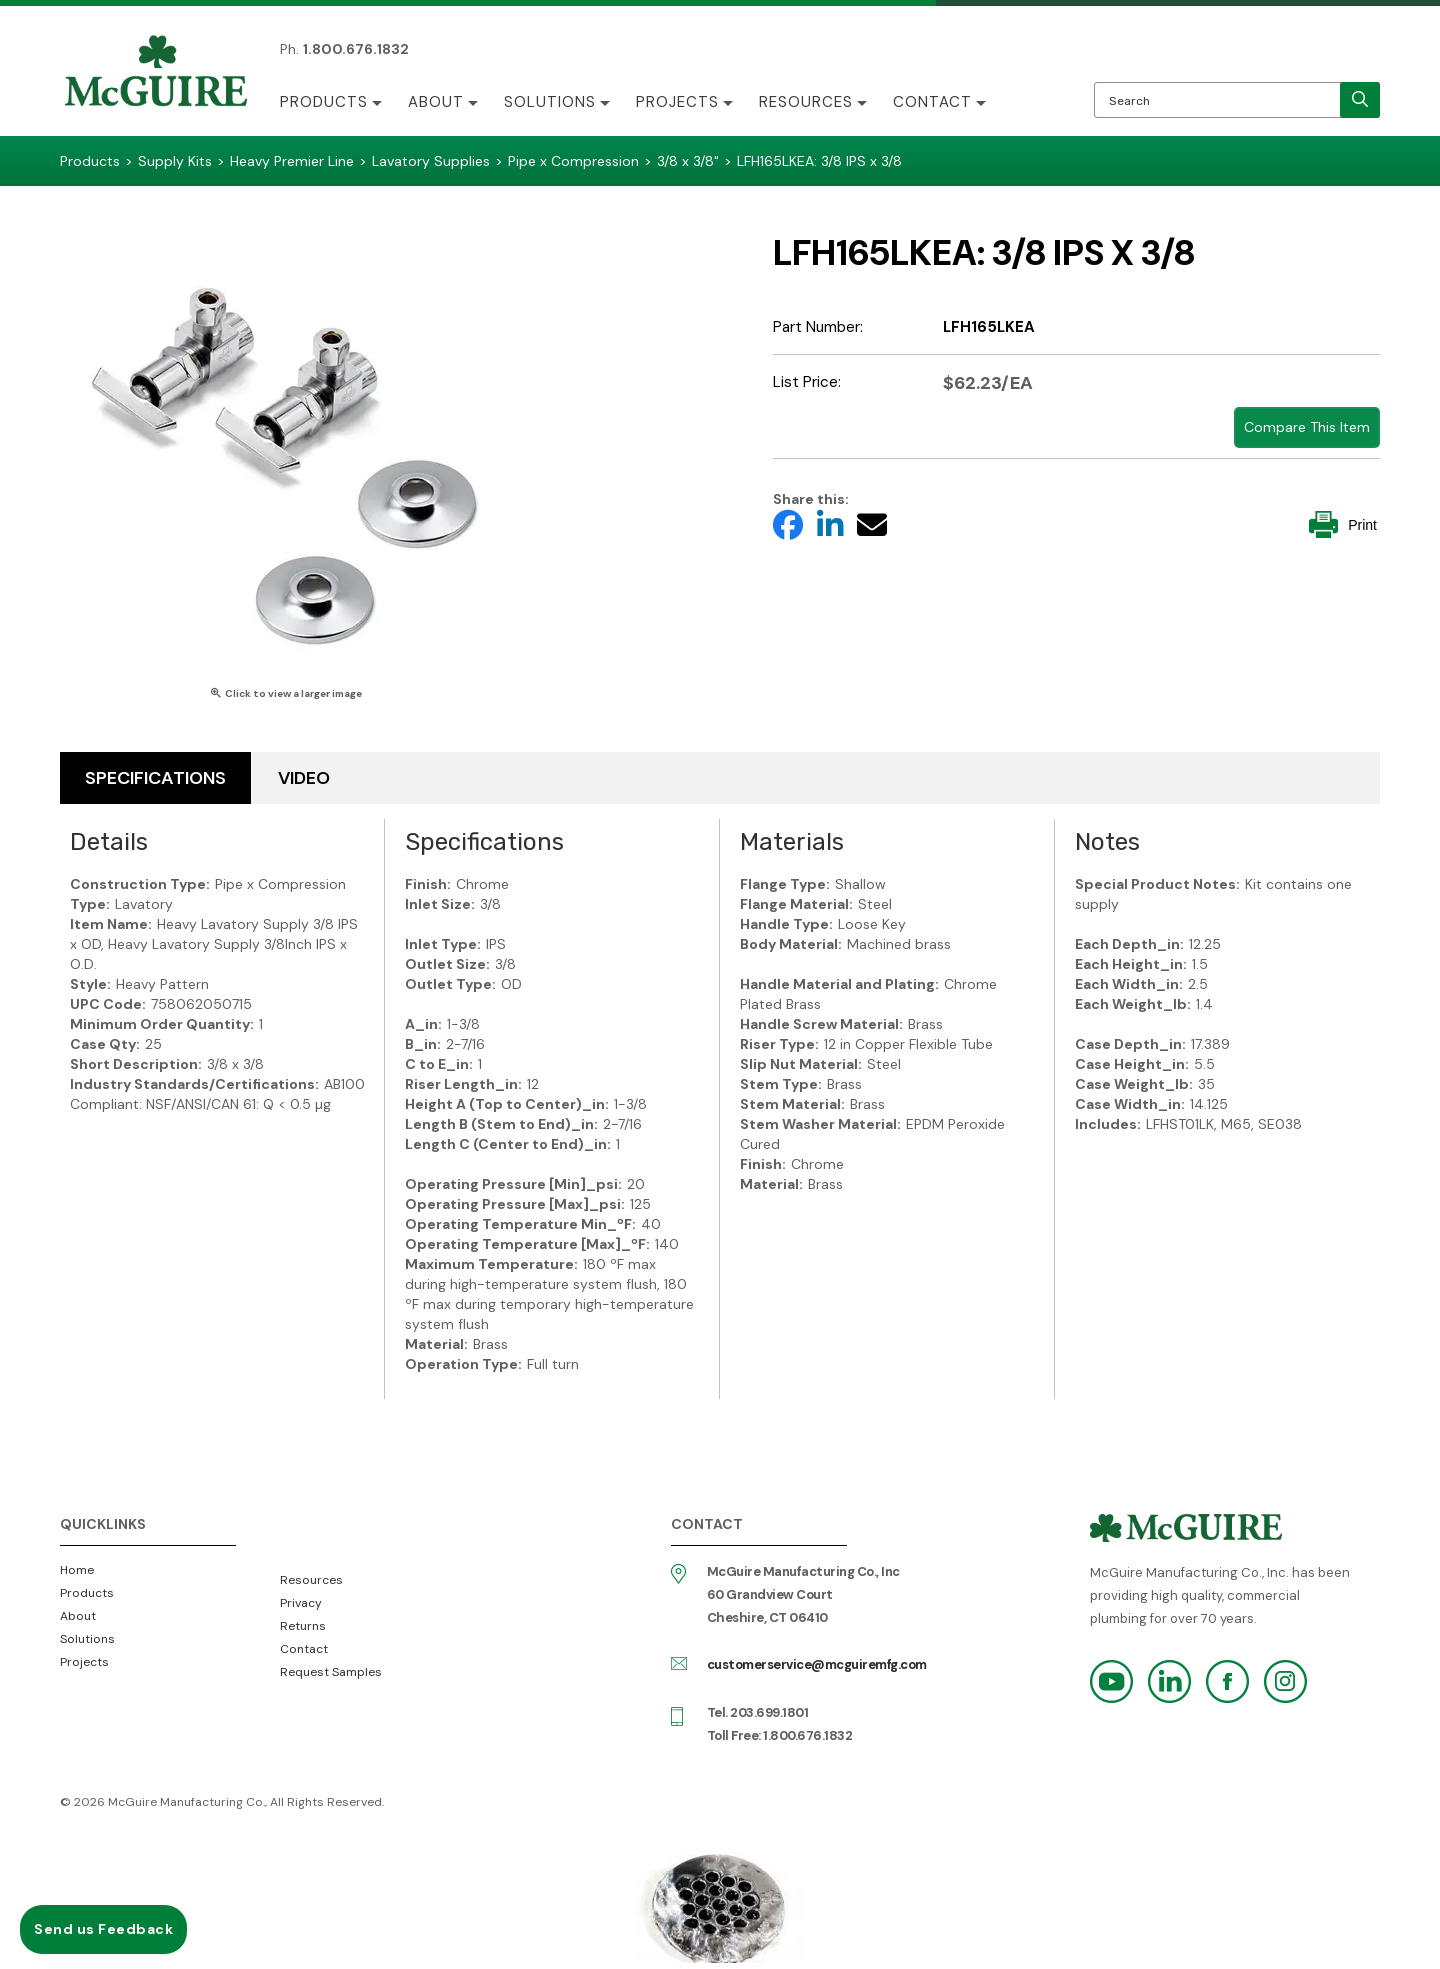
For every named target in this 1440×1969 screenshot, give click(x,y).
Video (304, 778)
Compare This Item (1307, 427)
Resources (806, 102)
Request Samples (331, 1672)
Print (1343, 524)
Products (324, 102)
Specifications (155, 778)
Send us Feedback (103, 1929)
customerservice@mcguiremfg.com (817, 1664)
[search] (1360, 100)
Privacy (301, 1603)
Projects (677, 102)
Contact (932, 102)
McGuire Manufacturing (156, 73)
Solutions (550, 102)
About (436, 102)
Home (77, 1570)
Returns (303, 1626)
